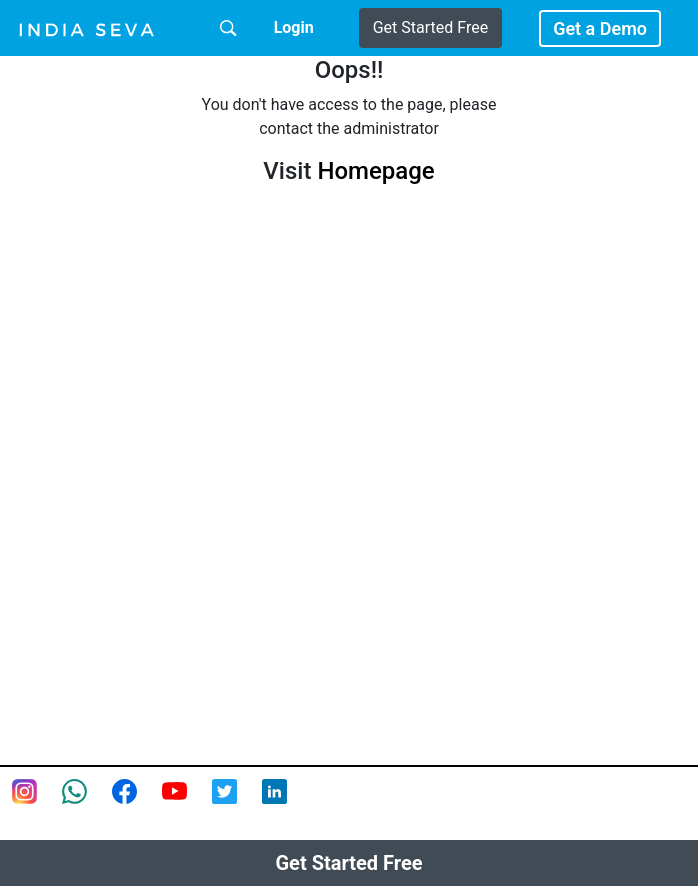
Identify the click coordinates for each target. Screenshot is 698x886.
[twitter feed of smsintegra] (237, 804)
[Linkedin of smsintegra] (287, 804)
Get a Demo (600, 28)
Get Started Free (430, 27)
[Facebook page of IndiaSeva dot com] (137, 804)
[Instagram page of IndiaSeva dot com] (37, 804)
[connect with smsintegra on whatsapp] (87, 804)
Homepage (375, 171)
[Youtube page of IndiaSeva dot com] (187, 804)
